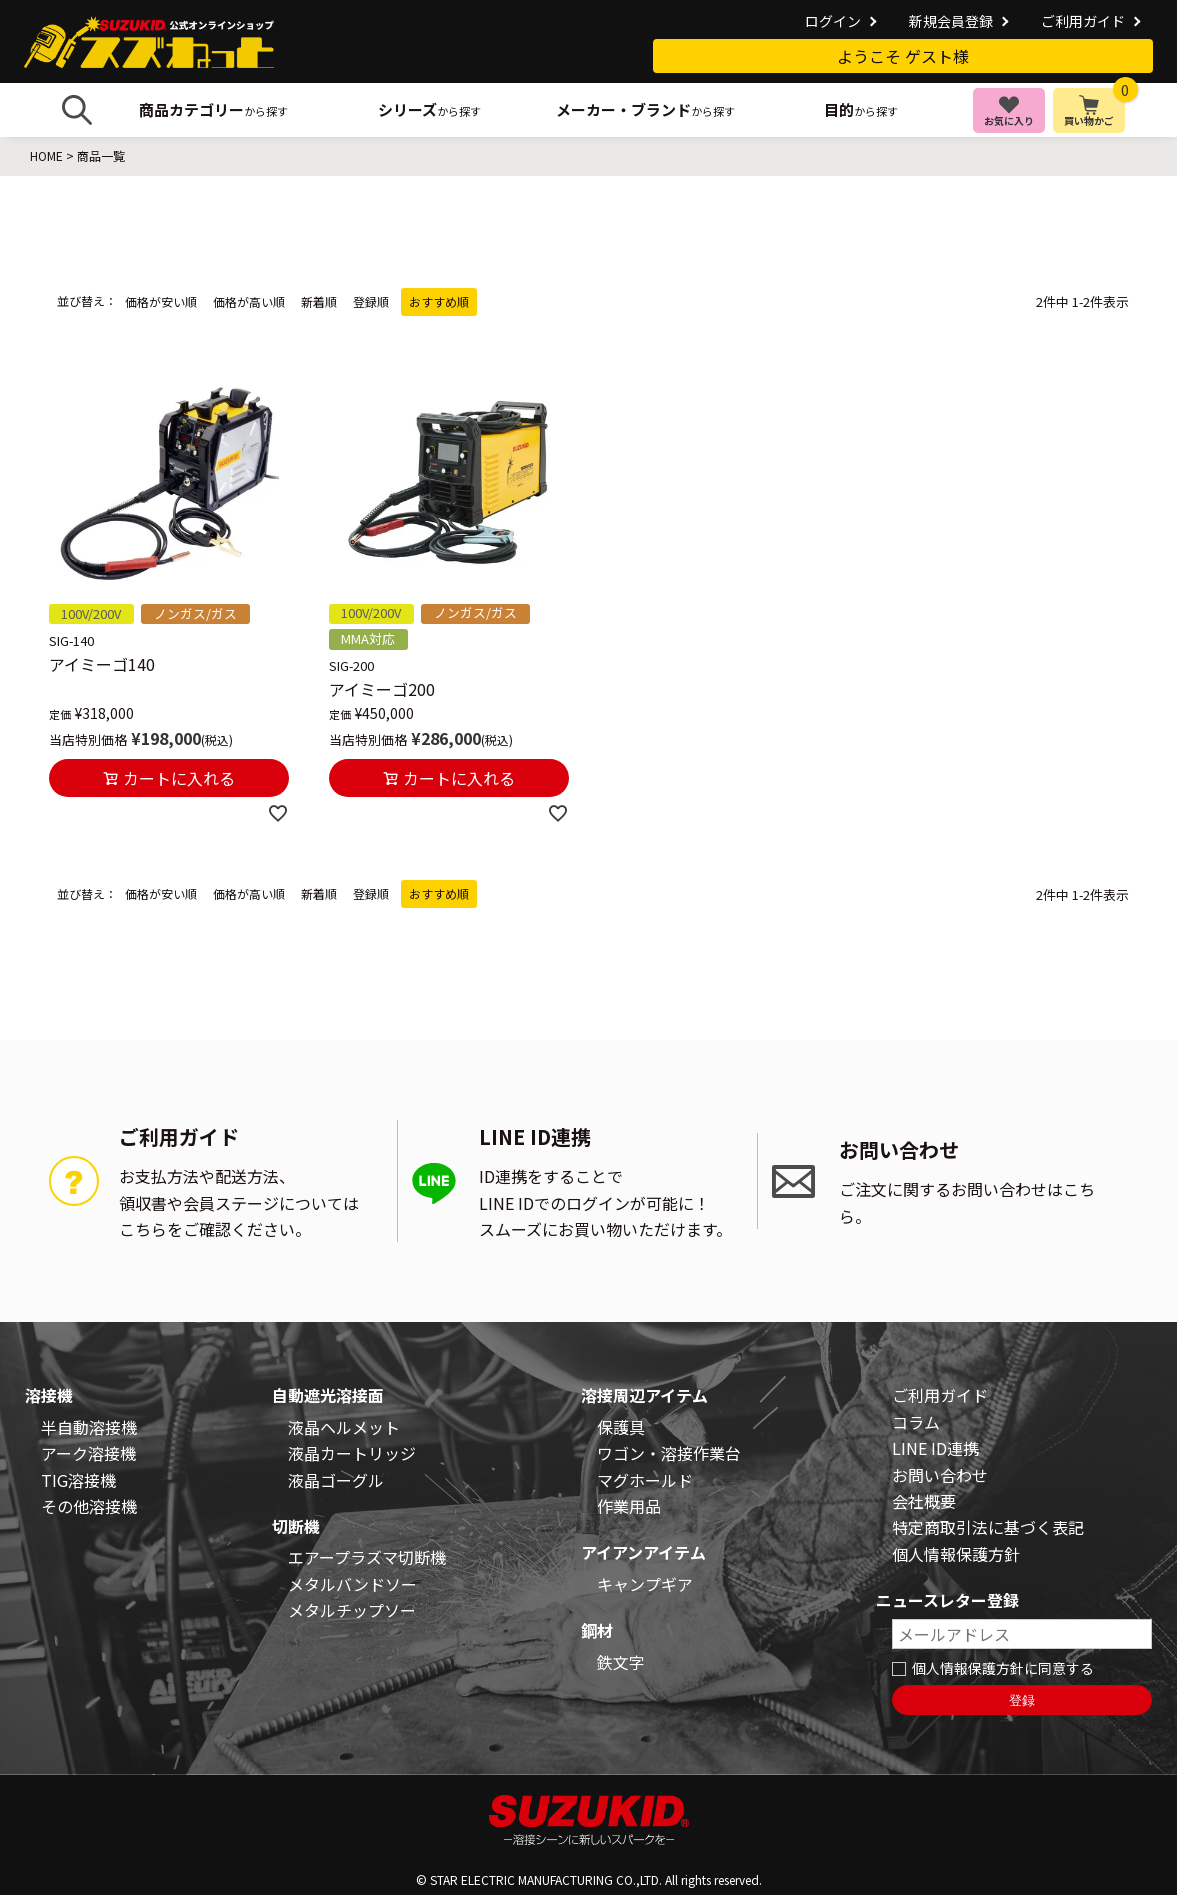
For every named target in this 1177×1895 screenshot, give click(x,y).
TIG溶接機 (78, 1480)
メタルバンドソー (352, 1584)
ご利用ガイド (1083, 21)
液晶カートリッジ (352, 1453)
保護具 (621, 1427)
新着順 (319, 301)
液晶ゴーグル (336, 1480)
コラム (916, 1422)
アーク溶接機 (88, 1453)
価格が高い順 (249, 301)
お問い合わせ (940, 1475)
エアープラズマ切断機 (367, 1557)
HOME (46, 155)
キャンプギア (645, 1584)
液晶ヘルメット (344, 1427)
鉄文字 (621, 1662)
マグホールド (645, 1480)
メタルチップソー (352, 1610)
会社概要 (924, 1501)
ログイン (833, 21)
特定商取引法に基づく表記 (988, 1527)
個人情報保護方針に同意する (1003, 1668)
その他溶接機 (89, 1506)
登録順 (371, 301)
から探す (213, 109)
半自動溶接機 (89, 1427)
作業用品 (629, 1506)
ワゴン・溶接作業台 (669, 1453)
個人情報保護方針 (956, 1554)
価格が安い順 (161, 301)
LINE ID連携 (935, 1448)
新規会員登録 (951, 21)
